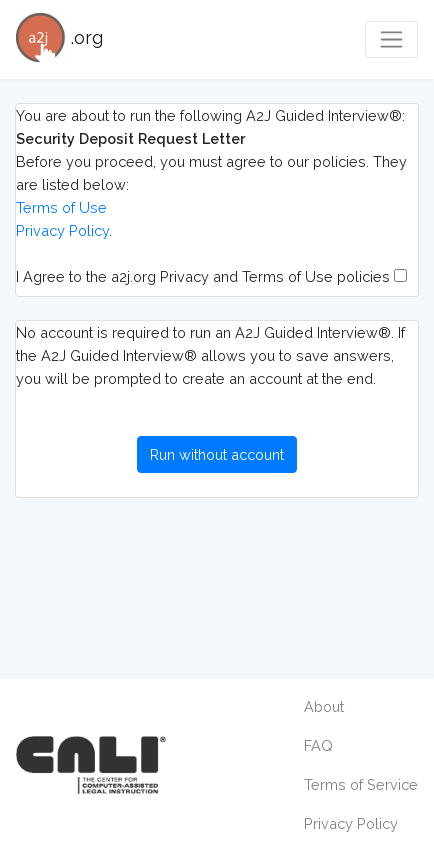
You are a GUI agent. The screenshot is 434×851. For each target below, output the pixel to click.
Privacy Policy (62, 230)
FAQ (318, 745)
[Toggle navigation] (391, 39)
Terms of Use (61, 207)
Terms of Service (361, 784)
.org (59, 39)
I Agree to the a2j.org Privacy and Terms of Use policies (211, 276)
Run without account (217, 454)
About (324, 706)
